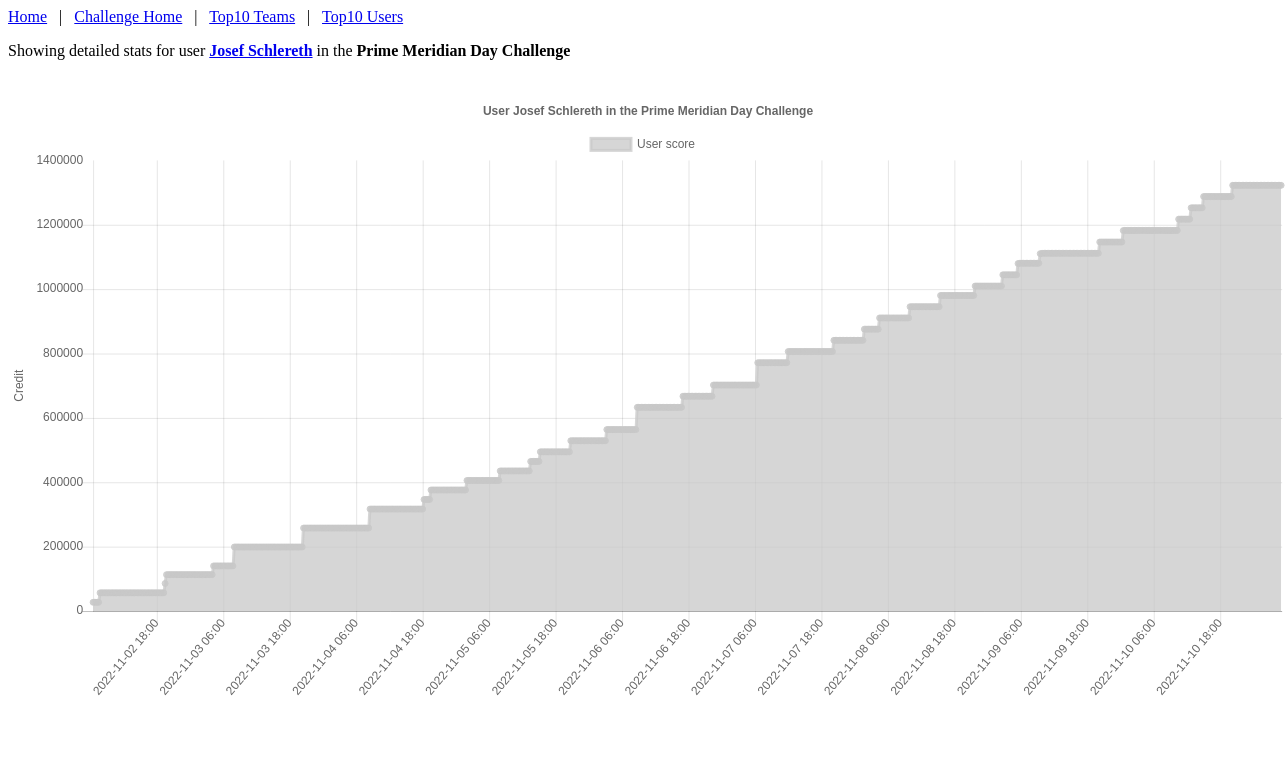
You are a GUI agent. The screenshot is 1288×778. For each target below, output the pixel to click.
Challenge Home (128, 16)
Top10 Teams (252, 16)
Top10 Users (362, 16)
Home (27, 16)
